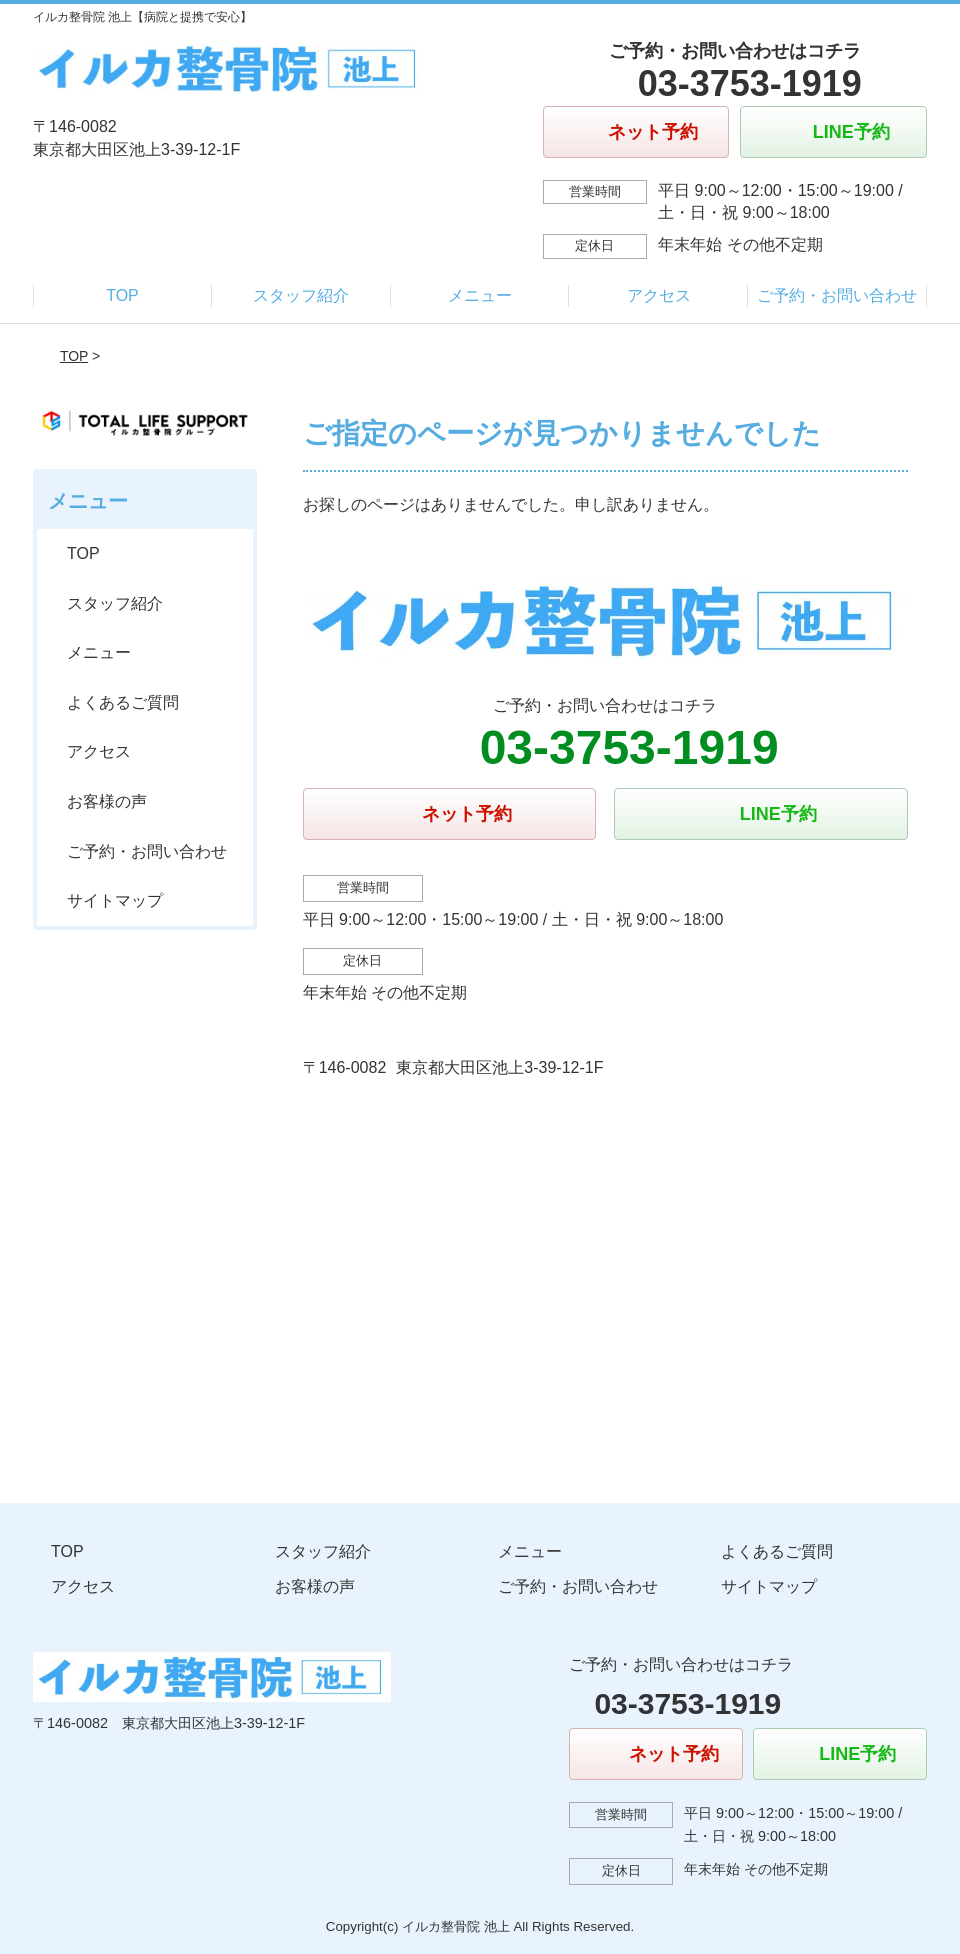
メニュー (480, 295)
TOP (122, 295)
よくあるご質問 (123, 702)
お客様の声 (107, 801)
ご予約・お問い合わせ (837, 295)
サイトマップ (115, 900)
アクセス (659, 295)
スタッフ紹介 (301, 295)
